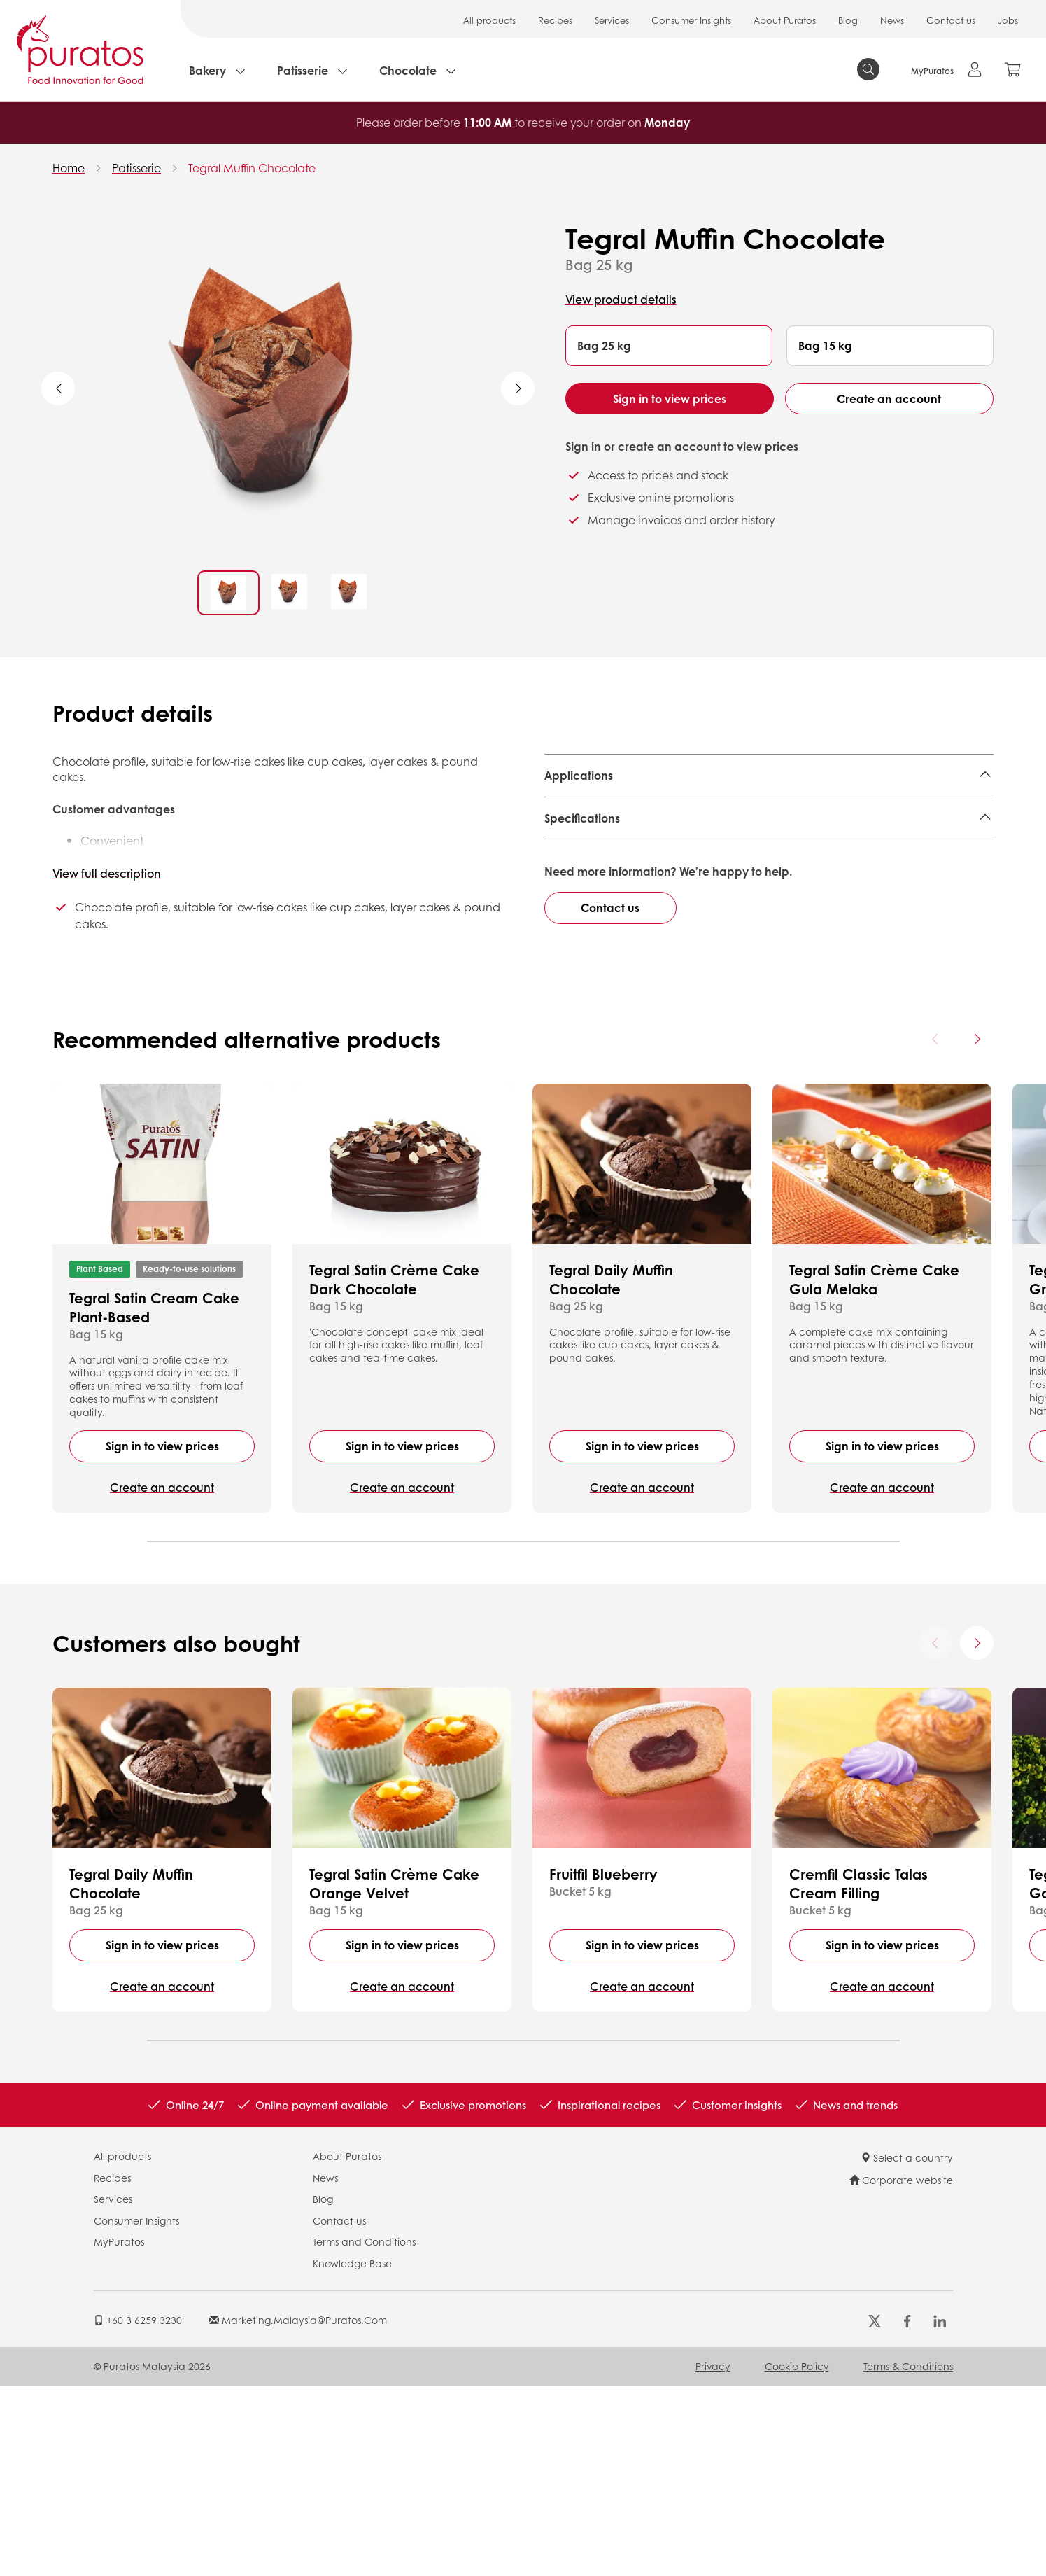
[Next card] (977, 1228)
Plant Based (99, 1458)
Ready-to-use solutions (189, 1458)
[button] (668, 346)
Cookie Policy (797, 2556)
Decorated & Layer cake (683, 831)
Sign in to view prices (669, 399)
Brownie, (797, 810)
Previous (58, 388)
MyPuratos (119, 2431)
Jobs (1008, 20)
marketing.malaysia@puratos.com (298, 2509)
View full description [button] (106, 873)
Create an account (889, 399)
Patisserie (302, 70)
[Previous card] (935, 1228)
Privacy (712, 2556)
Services (612, 20)
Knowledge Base (352, 2453)
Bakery (207, 70)
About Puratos (785, 20)
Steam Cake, (579, 831)
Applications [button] (578, 775)
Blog (848, 20)
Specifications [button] (582, 889)
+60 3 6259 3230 (138, 2509)
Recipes (555, 20)
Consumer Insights (691, 20)
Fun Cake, (743, 810)
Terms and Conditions (364, 2431)
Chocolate (408, 70)
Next (518, 388)
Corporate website (901, 2369)
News (892, 20)
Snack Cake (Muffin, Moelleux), (628, 810)
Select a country (907, 2347)
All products (489, 20)
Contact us (950, 20)
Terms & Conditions (908, 2556)
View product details (621, 299)
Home (68, 168)
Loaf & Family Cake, (877, 810)
